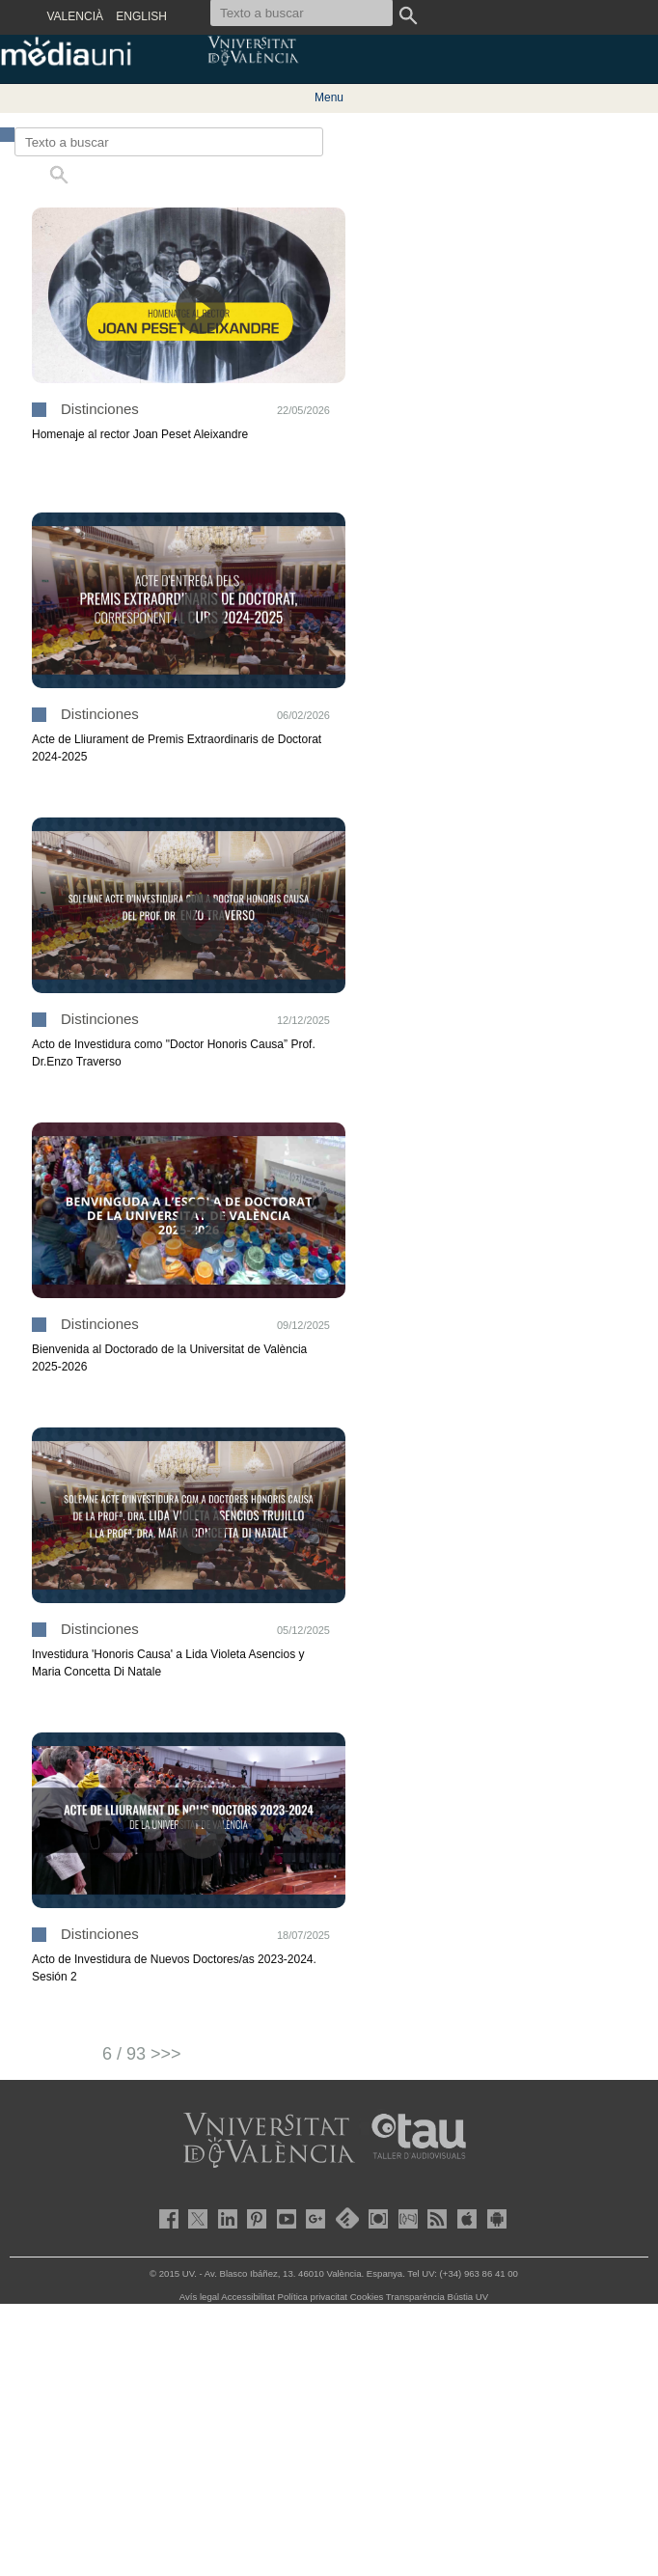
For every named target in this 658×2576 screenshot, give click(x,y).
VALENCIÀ (75, 16)
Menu (329, 97)
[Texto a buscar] (168, 141)
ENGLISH (141, 16)
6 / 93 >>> (141, 2054)
